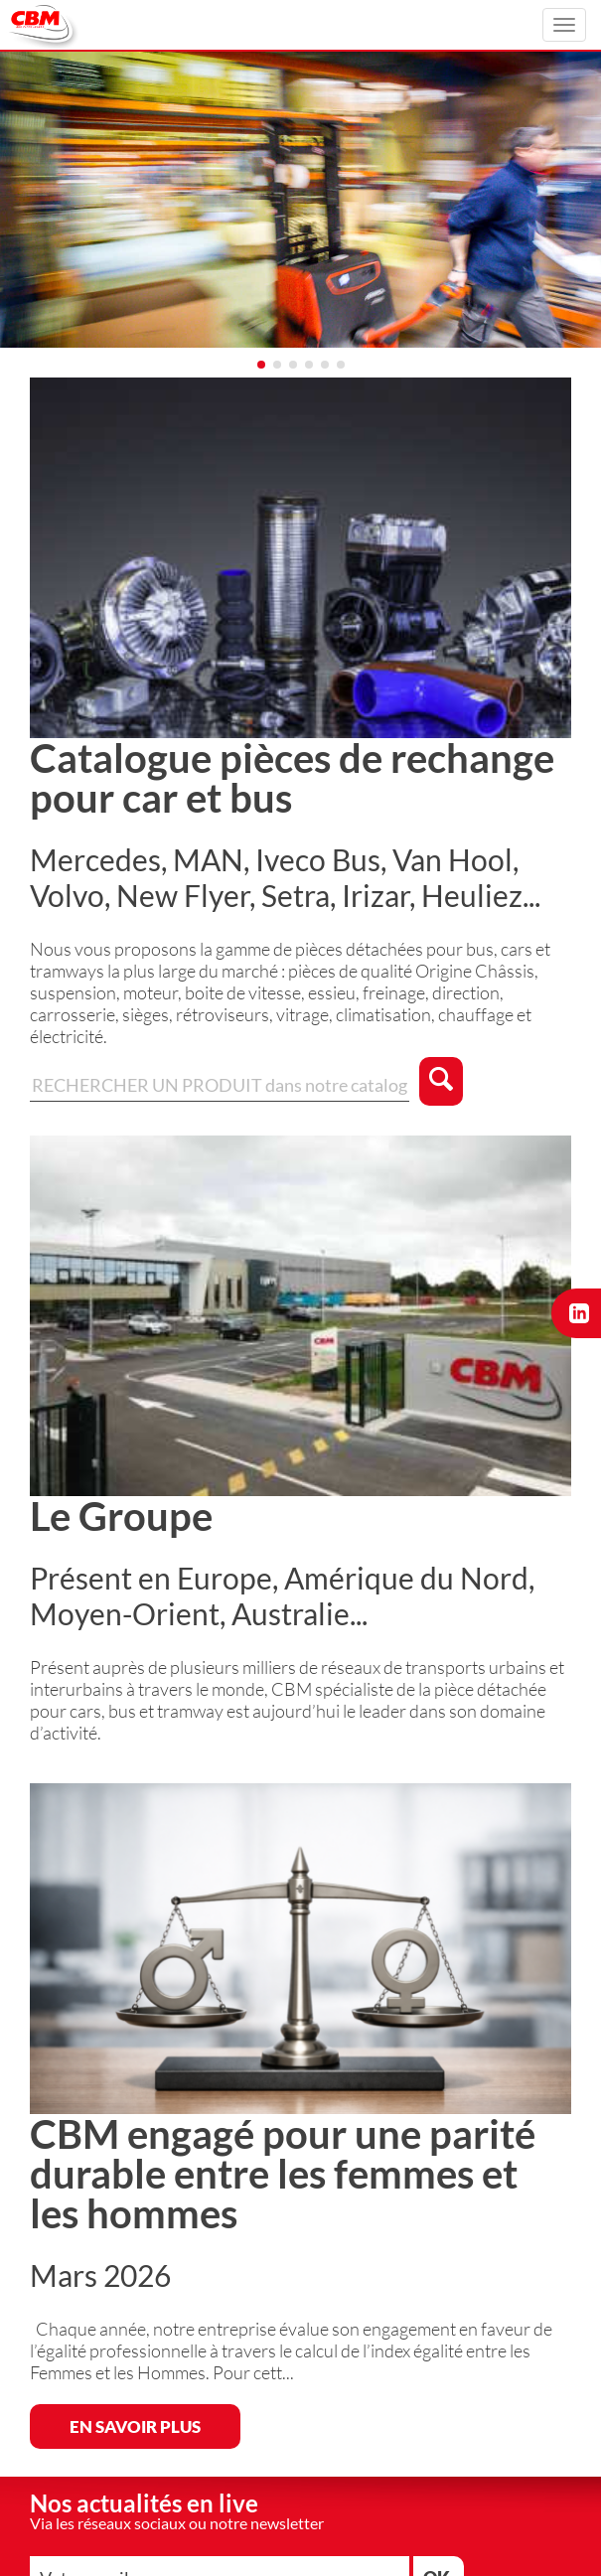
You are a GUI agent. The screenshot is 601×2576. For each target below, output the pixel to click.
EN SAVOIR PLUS (135, 2426)
